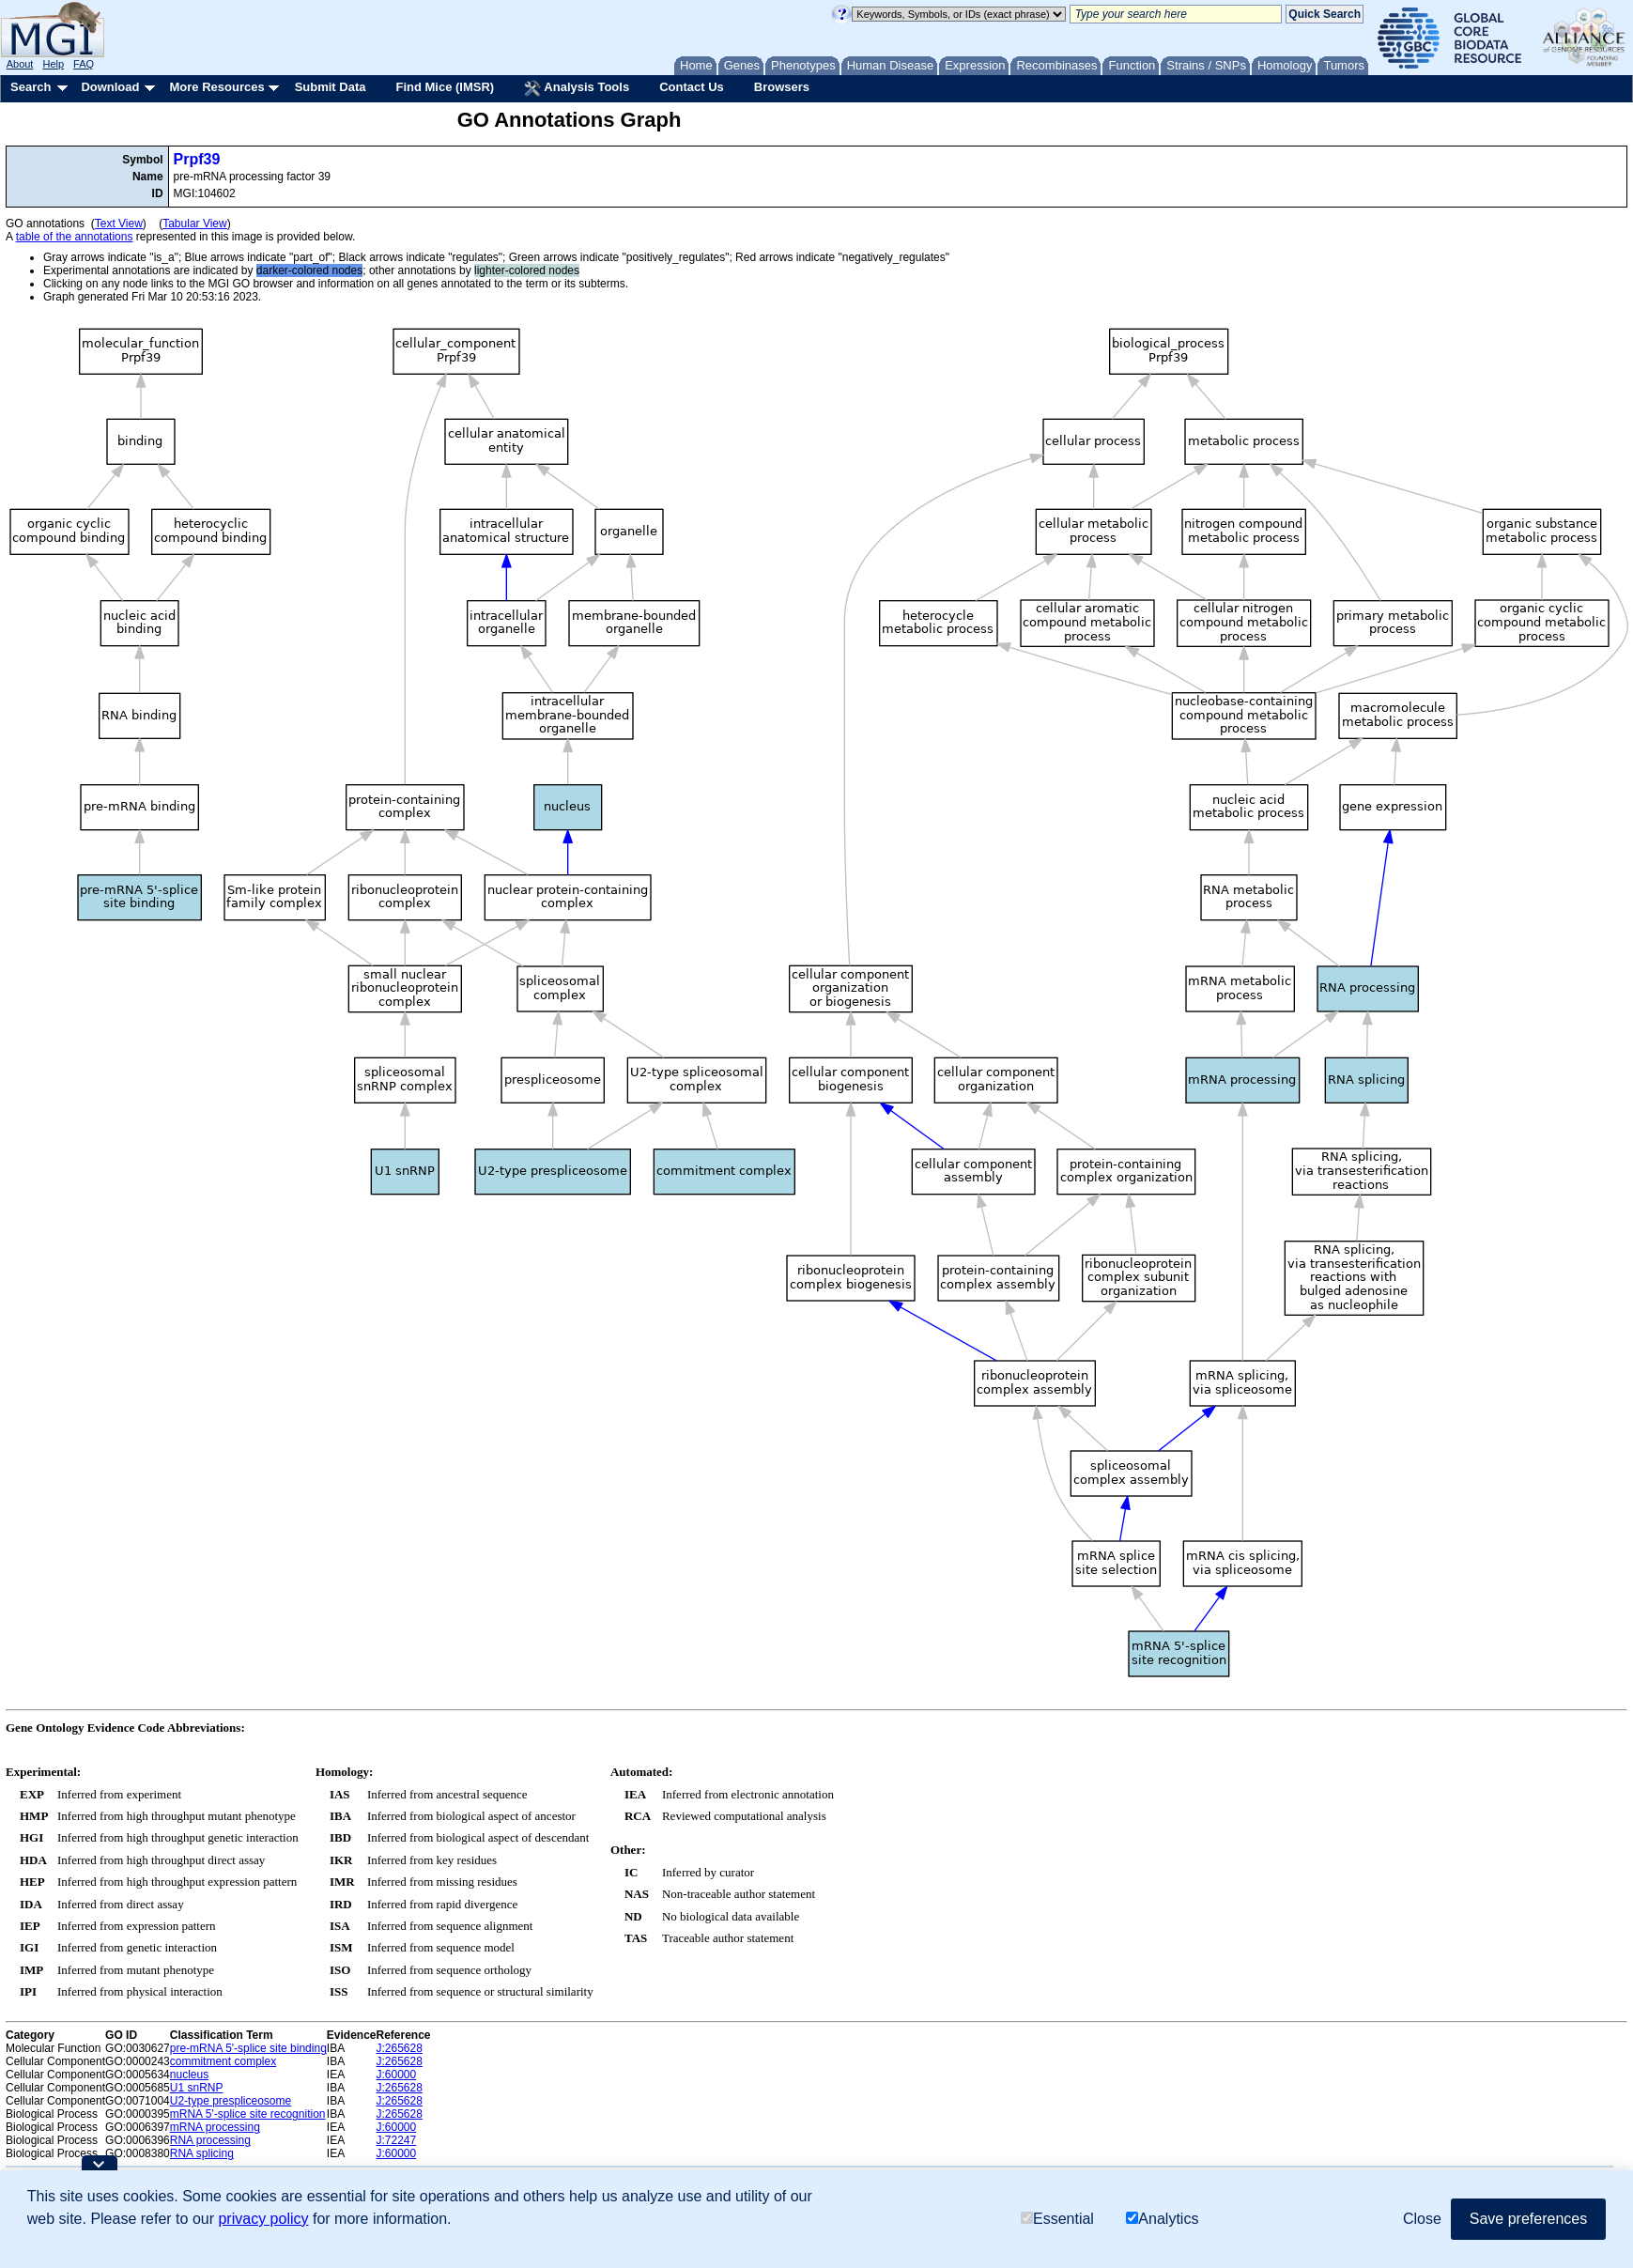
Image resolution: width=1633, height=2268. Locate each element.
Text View (119, 223)
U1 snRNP (196, 2087)
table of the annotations (74, 236)
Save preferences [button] (1528, 2219)
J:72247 (397, 2140)
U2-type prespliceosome (230, 2100)
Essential (1057, 2219)
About (20, 63)
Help (53, 63)
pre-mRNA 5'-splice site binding (248, 2048)
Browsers (781, 87)
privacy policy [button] (263, 2219)
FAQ (83, 63)
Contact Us (691, 87)
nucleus (189, 2074)
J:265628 (400, 2048)
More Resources (216, 87)
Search (30, 87)
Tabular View (194, 223)
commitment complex (223, 2061)
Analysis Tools (576, 88)
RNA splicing (202, 2153)
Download (110, 87)
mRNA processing (215, 2127)
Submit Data (330, 87)
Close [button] (1422, 2219)
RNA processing (210, 2140)
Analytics (1162, 2219)
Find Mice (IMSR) (444, 87)
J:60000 (397, 2074)
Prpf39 (197, 159)
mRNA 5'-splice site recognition (248, 2114)
